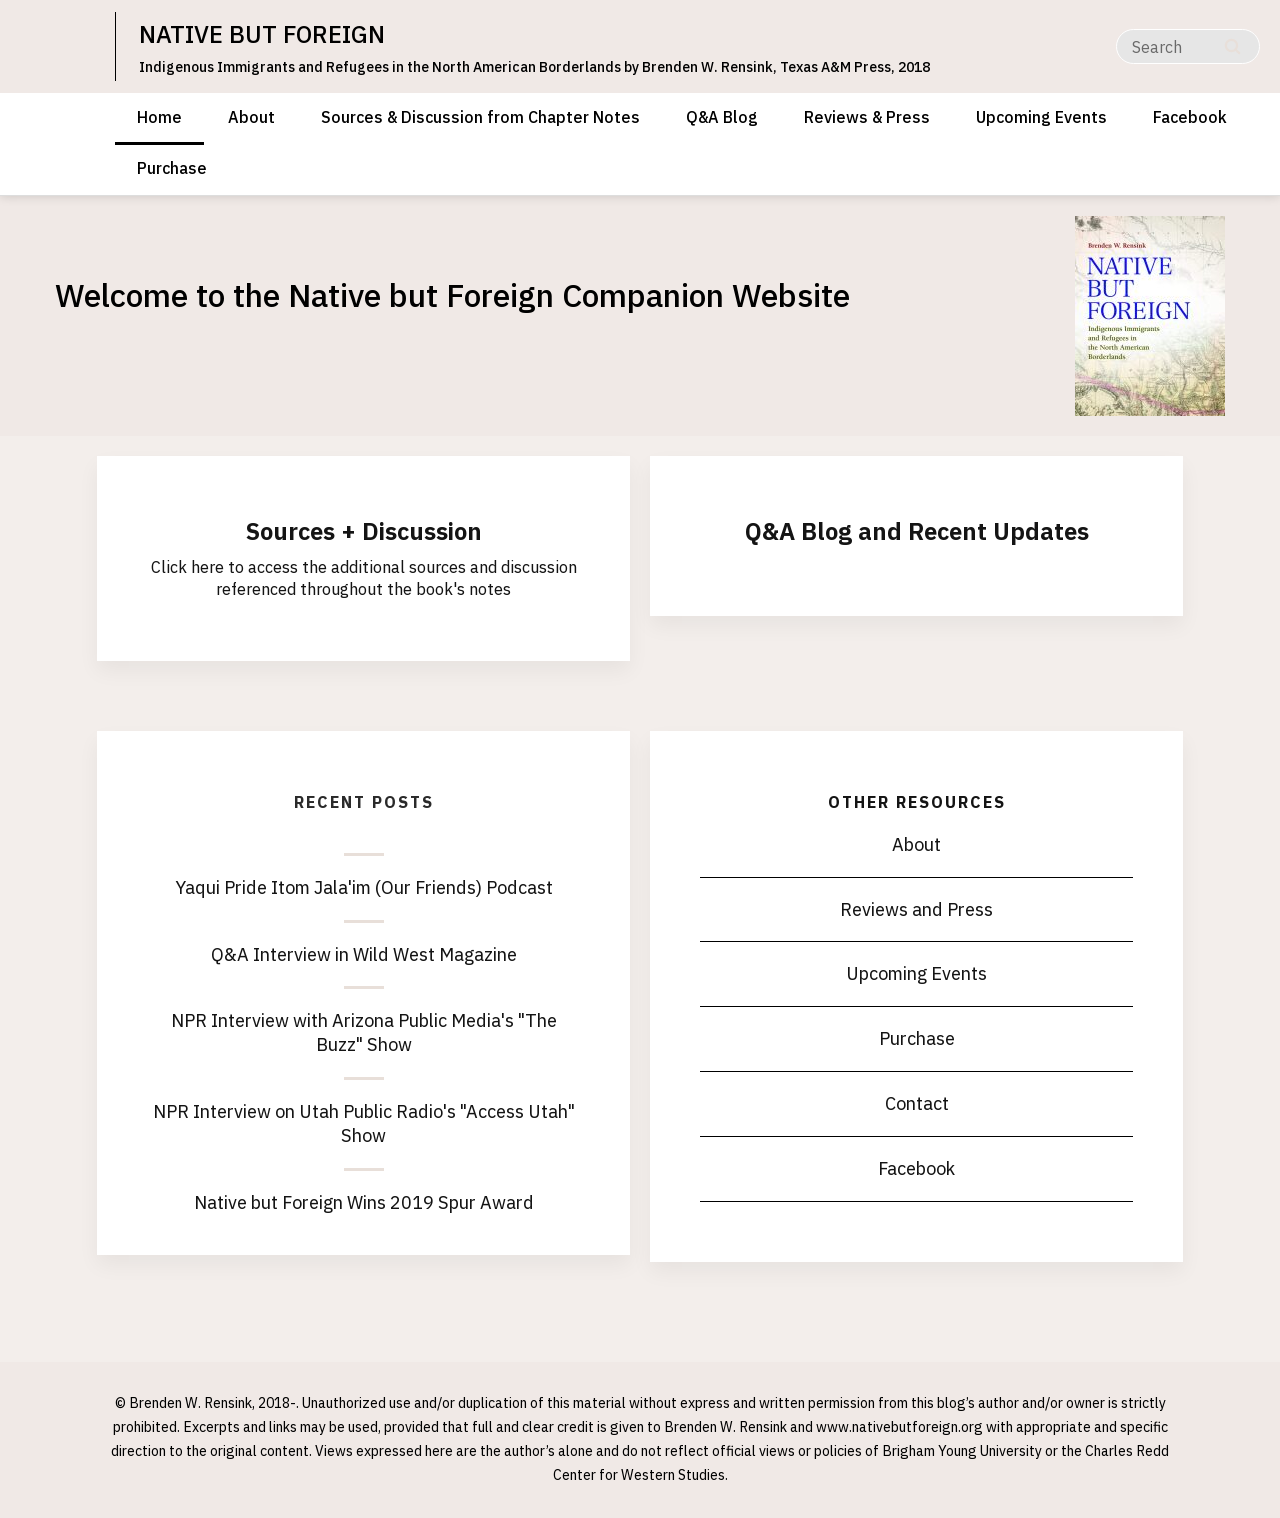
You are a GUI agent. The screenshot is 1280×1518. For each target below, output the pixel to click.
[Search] (1188, 46)
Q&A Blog (722, 117)
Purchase (172, 168)
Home (159, 117)
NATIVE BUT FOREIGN (262, 34)
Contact (917, 1103)
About (251, 117)
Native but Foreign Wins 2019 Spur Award (364, 1202)
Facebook (1190, 117)
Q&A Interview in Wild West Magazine (364, 954)
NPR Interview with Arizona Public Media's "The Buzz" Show (364, 1032)
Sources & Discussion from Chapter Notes (480, 117)
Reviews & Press (867, 117)
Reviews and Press (916, 909)
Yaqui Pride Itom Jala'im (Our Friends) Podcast (364, 887)
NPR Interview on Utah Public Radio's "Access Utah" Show (364, 1123)
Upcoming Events (1041, 117)
